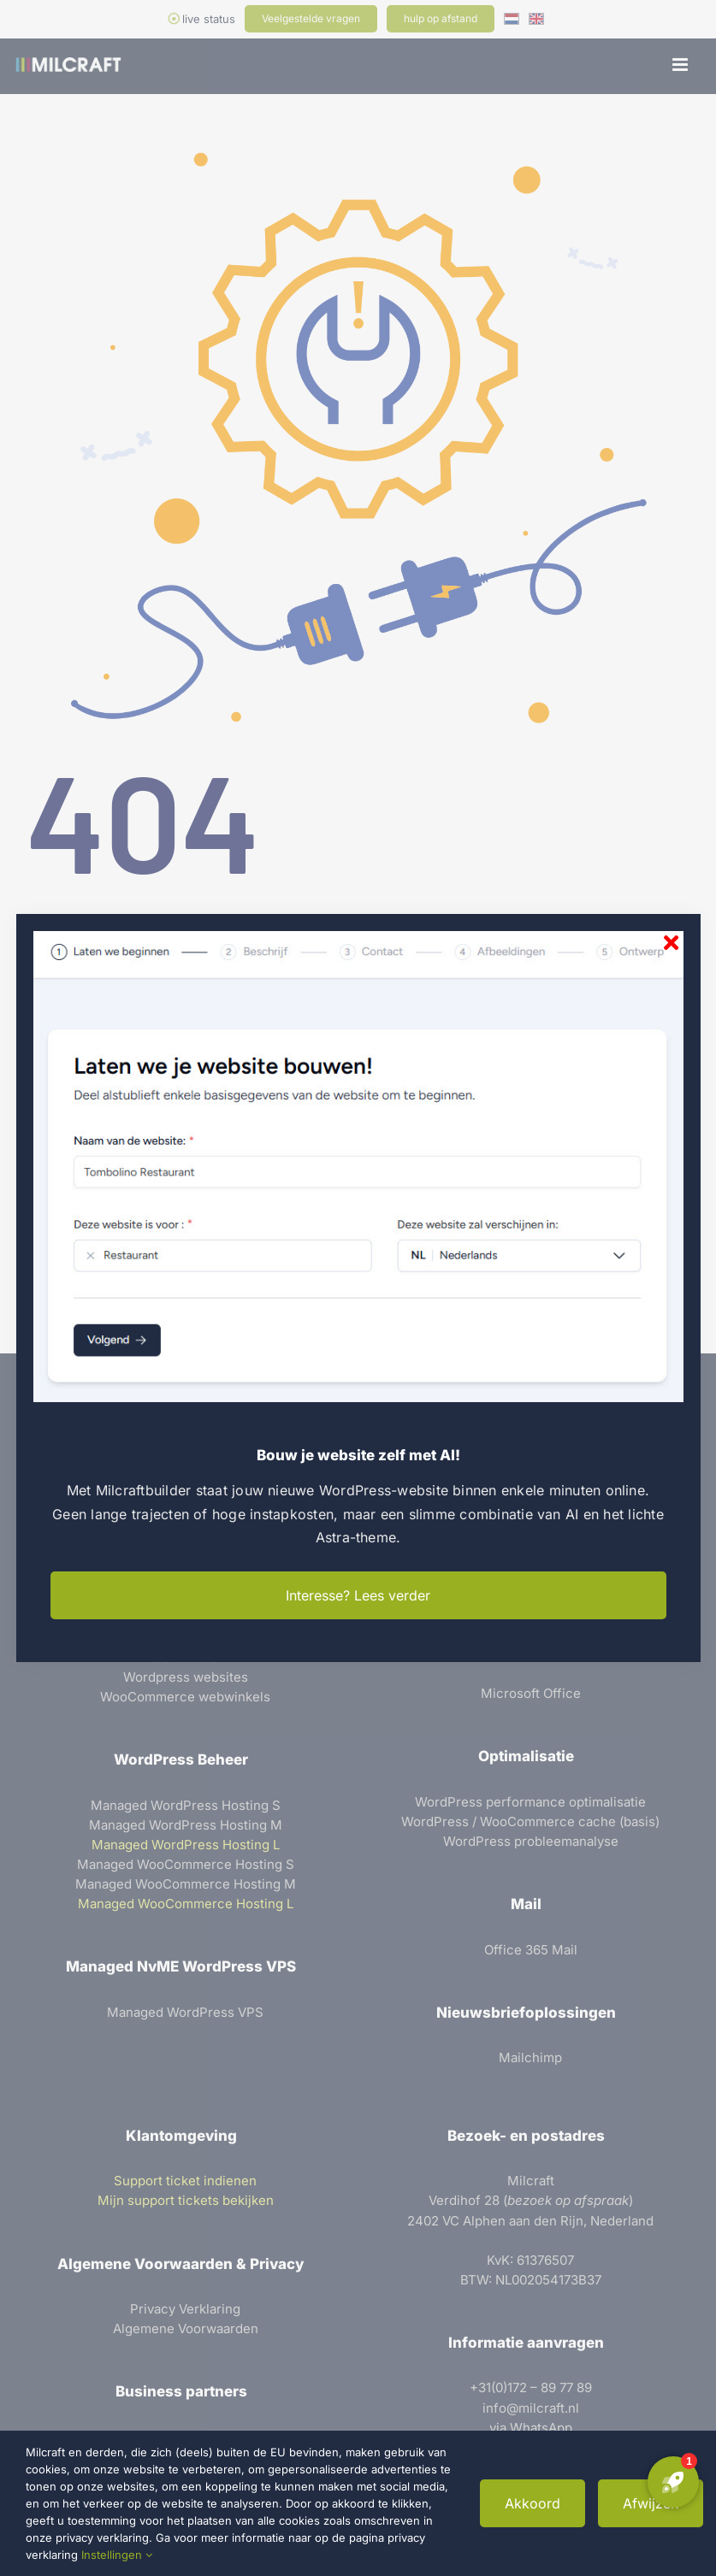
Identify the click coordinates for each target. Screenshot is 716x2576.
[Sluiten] (671, 942)
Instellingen (116, 2554)
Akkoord (532, 2503)
